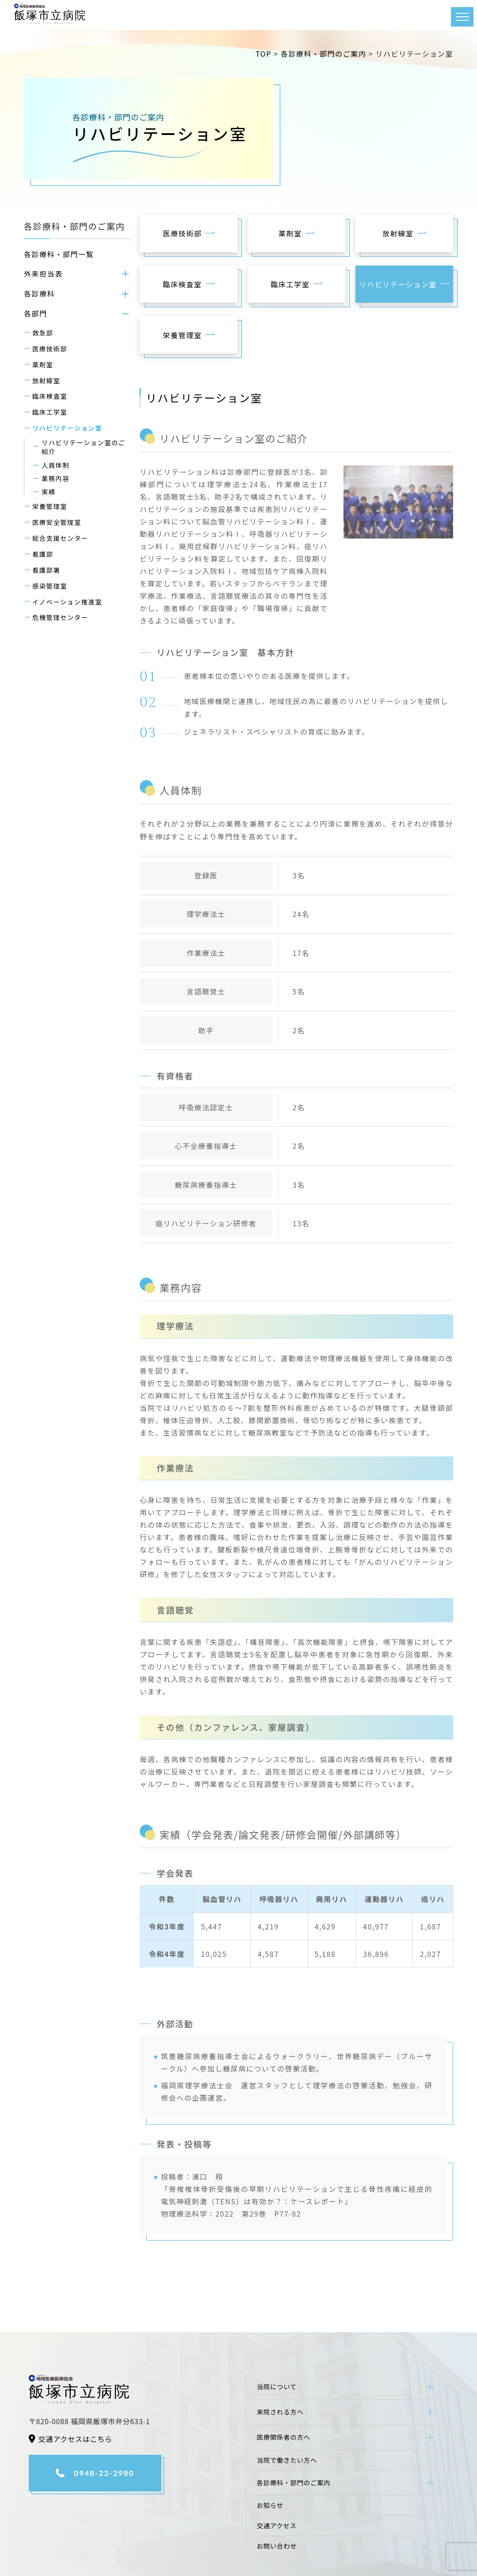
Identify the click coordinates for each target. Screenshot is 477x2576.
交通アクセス (277, 2525)
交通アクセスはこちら (75, 2439)
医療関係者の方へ (284, 2436)
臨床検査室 (49, 395)
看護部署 (46, 569)
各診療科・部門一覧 (59, 254)
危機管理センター (60, 617)
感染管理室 (49, 585)
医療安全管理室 (56, 522)
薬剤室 (42, 364)
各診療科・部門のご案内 (294, 2482)
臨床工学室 (49, 411)
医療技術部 (49, 348)
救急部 (42, 332)
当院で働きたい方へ (287, 2459)
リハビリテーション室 (67, 427)
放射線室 (46, 380)
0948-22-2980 (104, 2473)
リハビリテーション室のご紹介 (84, 447)
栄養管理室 (49, 506)
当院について (277, 2386)
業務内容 (55, 478)
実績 (49, 491)
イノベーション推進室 (67, 601)
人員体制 (55, 465)
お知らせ (270, 2505)
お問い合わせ (277, 2545)
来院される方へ (280, 2411)
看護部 (42, 553)
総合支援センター (60, 538)
